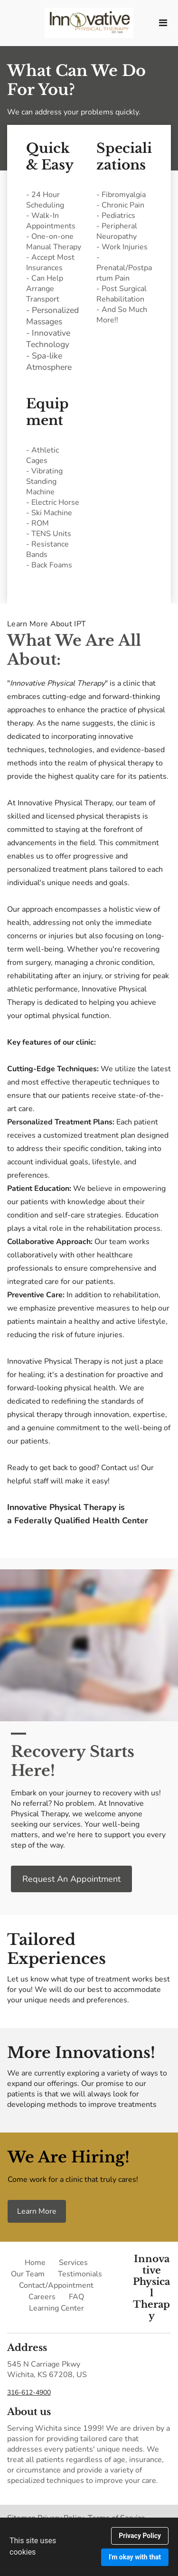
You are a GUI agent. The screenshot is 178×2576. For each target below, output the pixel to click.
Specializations (124, 156)
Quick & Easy (50, 156)
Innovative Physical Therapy (151, 2287)
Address (27, 2347)
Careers (42, 2297)
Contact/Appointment (56, 2285)
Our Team (28, 2274)
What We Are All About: (74, 650)
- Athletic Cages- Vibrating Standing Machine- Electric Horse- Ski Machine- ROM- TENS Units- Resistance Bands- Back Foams (52, 507)
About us (29, 2411)
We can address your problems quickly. (74, 112)
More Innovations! (81, 2052)
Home (35, 2262)
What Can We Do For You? (76, 80)
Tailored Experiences (56, 1949)
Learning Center (56, 2308)
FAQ (76, 2297)
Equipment (47, 412)
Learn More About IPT (46, 624)
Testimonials (80, 2274)
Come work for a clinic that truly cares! (73, 2179)
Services (73, 2262)
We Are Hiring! (69, 2157)
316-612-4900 (29, 2392)
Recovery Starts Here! (72, 1761)
